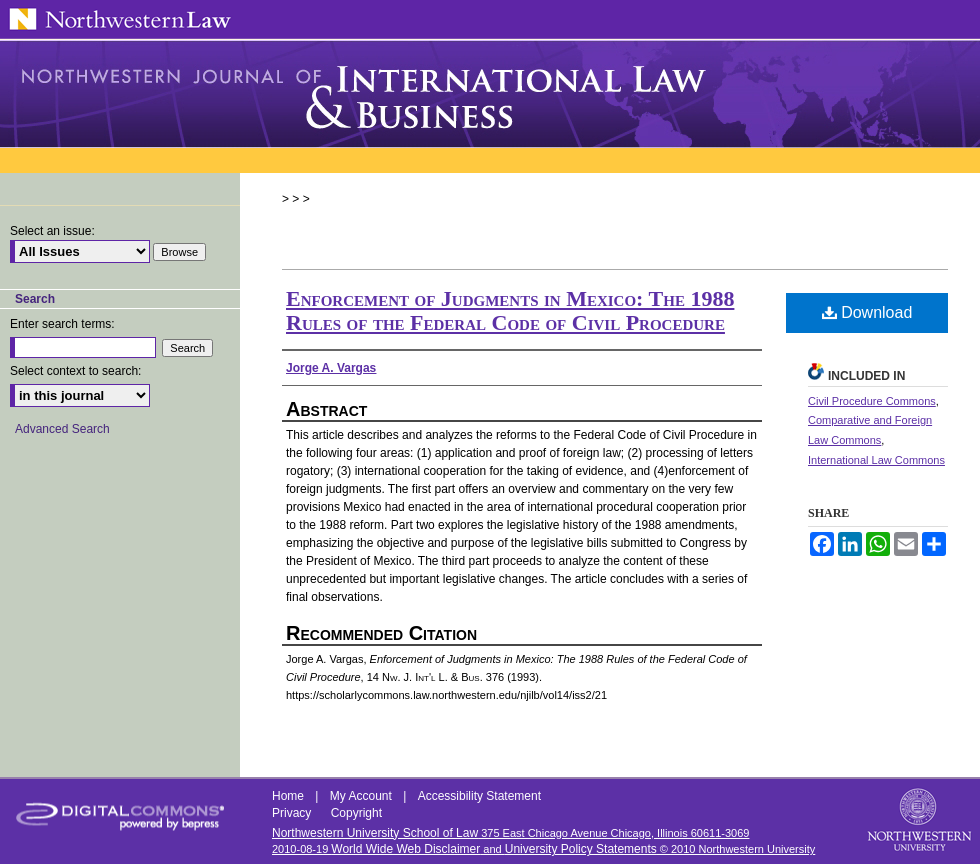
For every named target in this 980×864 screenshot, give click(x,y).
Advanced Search (62, 429)
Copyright (356, 813)
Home (289, 796)
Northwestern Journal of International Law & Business (490, 94)
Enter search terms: (62, 324)
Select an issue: (52, 231)
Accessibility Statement (479, 796)
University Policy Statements (581, 849)
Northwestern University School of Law (375, 833)
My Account (362, 796)
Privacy (293, 813)
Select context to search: (75, 371)
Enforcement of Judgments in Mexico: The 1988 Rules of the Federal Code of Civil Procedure (510, 310)
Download (867, 312)
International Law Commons (876, 460)
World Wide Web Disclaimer (405, 849)
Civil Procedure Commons (872, 401)
